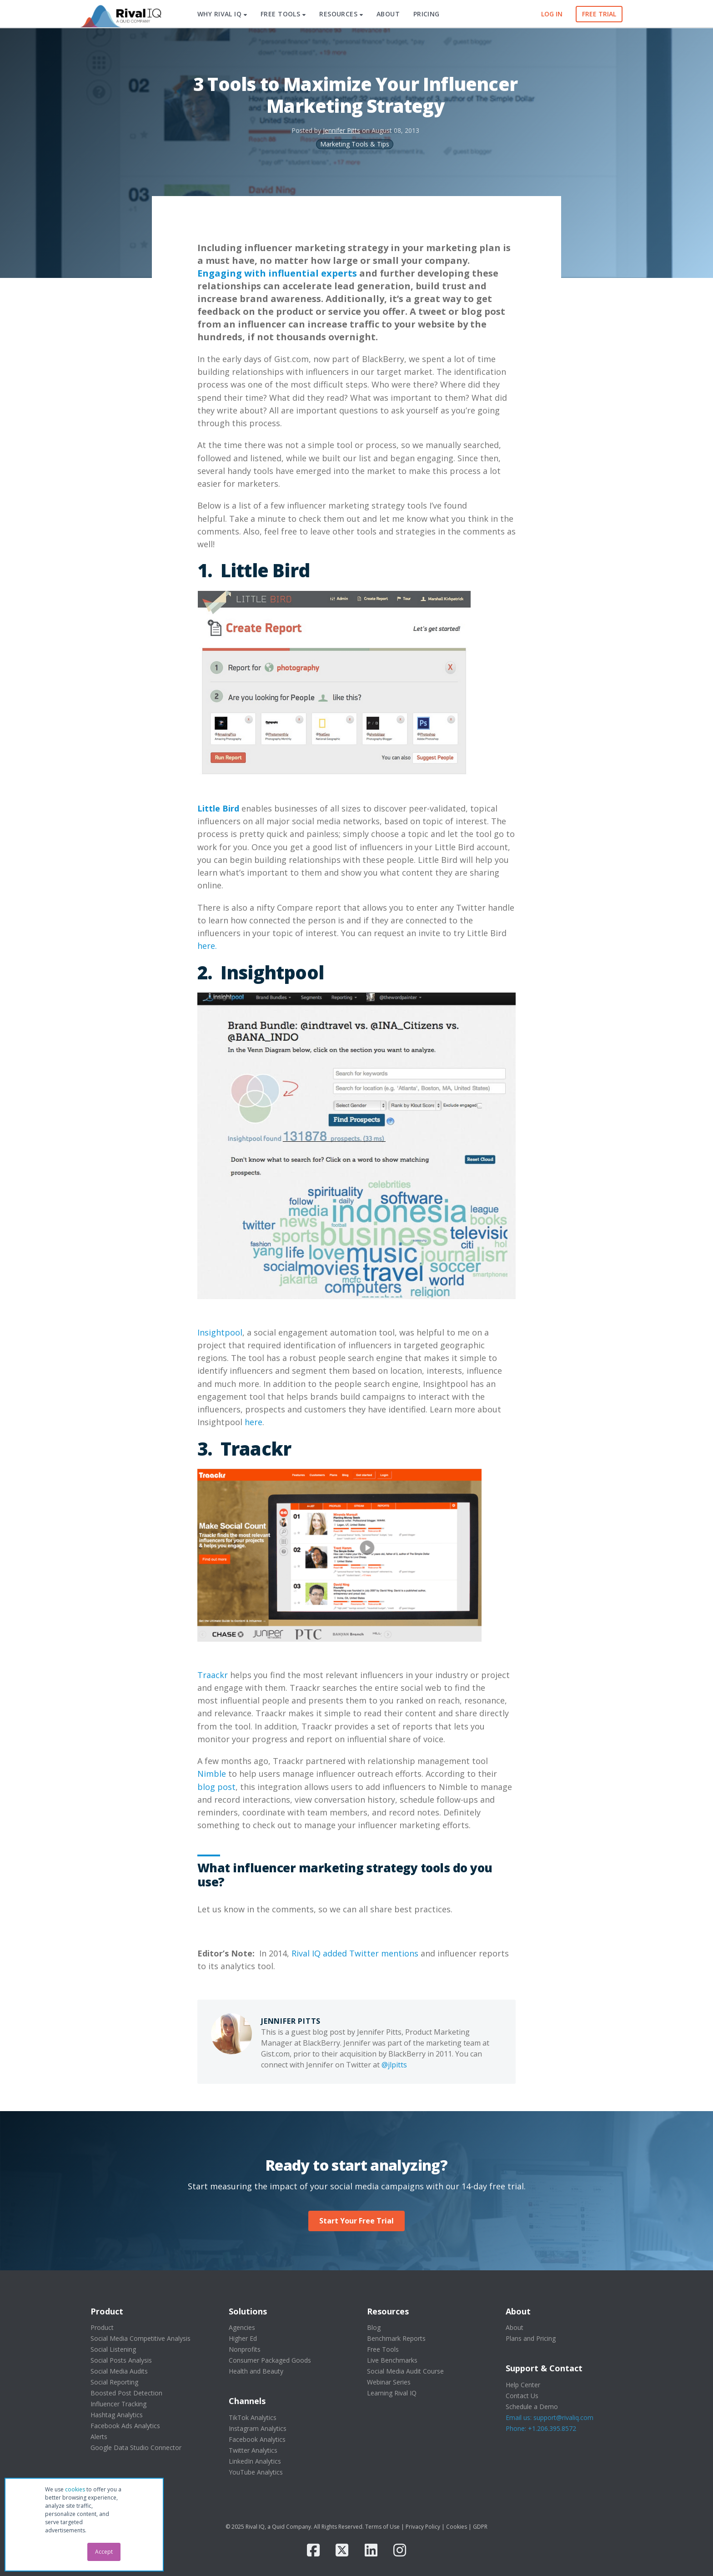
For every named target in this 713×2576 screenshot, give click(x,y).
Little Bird (218, 808)
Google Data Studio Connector (135, 2447)
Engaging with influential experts (277, 273)
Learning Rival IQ (392, 2393)
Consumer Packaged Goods (270, 2360)
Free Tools (383, 2349)
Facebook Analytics (257, 2439)
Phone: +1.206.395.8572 (541, 2428)
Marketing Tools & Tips (354, 144)
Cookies (456, 2527)
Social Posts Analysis (121, 2360)
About (514, 2327)
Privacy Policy (423, 2527)
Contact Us (522, 2395)
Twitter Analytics (253, 2450)
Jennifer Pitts (341, 130)
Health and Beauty (256, 2371)
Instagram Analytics (257, 2428)
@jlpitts (394, 2065)
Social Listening (113, 2349)
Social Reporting (114, 2382)
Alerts (98, 2436)
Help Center (523, 2384)
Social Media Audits (119, 2371)
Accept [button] (104, 2552)
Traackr (212, 1674)
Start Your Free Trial (356, 2221)
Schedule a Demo (532, 2406)
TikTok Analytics (252, 2417)
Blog (374, 2327)
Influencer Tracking (118, 2404)
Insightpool (219, 1332)
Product (102, 2327)
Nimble (211, 1773)
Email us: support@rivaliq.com (549, 2417)
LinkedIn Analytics (255, 2461)
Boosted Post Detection (126, 2393)
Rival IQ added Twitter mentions (354, 1953)
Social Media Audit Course (405, 2371)
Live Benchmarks (392, 2360)
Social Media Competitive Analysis (140, 2338)
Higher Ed (243, 2338)
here (253, 1422)
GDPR (480, 2527)
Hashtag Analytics (116, 2414)
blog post (216, 1786)
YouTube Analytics (256, 2472)
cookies (75, 2489)
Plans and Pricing (531, 2338)
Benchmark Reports (396, 2338)
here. (207, 945)
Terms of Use (382, 2527)
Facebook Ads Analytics (125, 2425)
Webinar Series (389, 2382)
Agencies (242, 2327)
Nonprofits (245, 2349)
